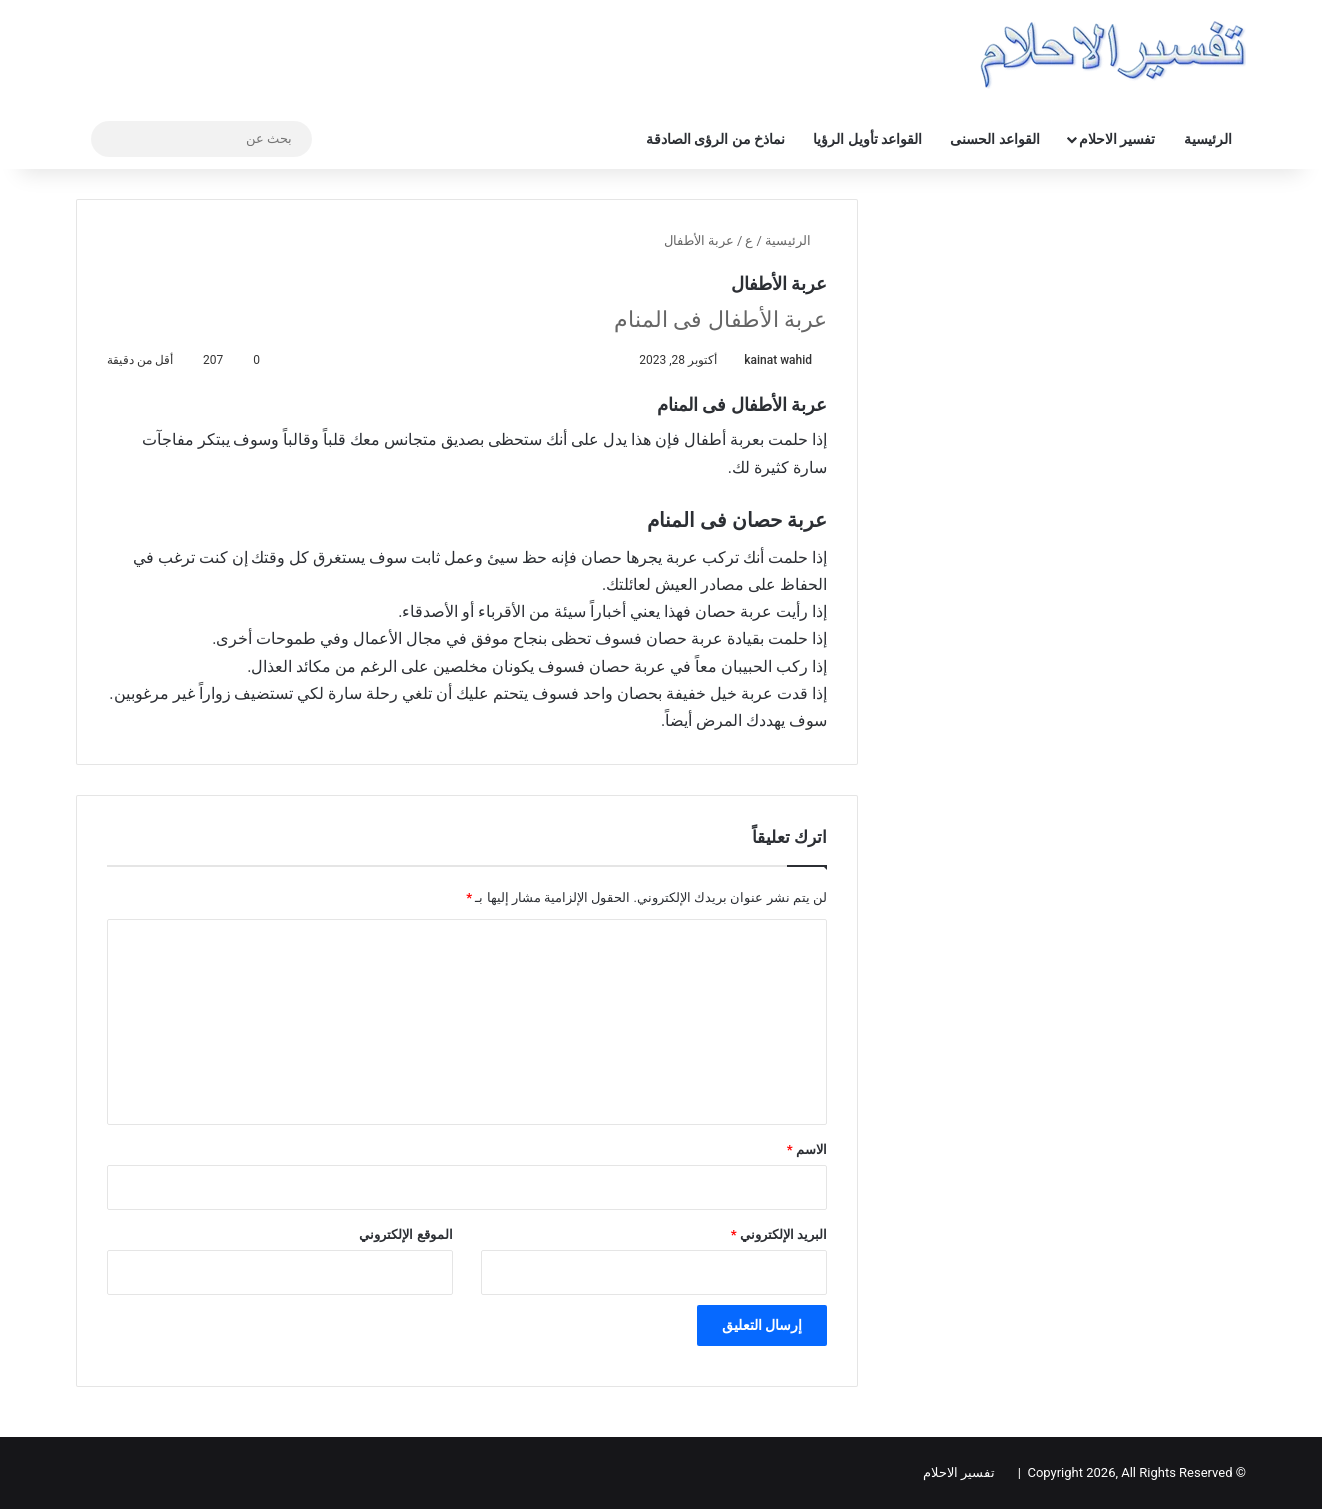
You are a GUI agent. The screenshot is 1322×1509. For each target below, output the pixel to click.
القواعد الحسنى (994, 139)
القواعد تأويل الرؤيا (867, 139)
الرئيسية (1208, 139)
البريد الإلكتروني (779, 1234)
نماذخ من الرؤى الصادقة (715, 139)
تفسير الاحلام (1117, 139)
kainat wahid (778, 360)
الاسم (807, 1149)
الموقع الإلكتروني (405, 1234)
